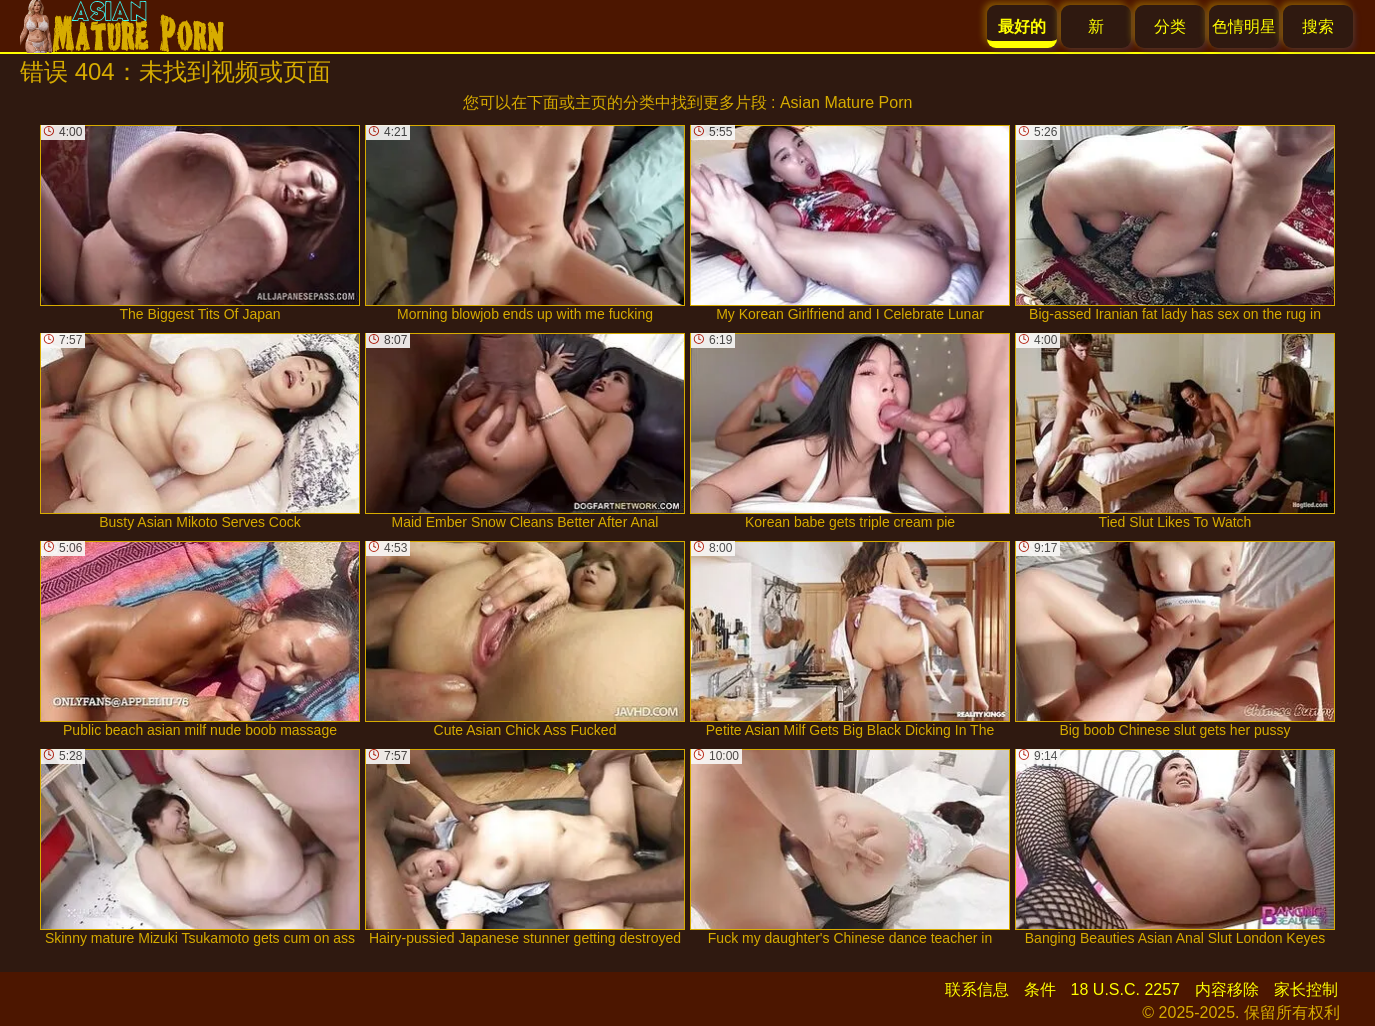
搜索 (1318, 26)
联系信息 (977, 989)
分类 (1170, 26)
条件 (1040, 989)
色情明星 (1244, 26)
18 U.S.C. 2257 (1125, 989)
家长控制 (1306, 989)
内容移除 (1227, 989)
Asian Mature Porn (846, 102)
